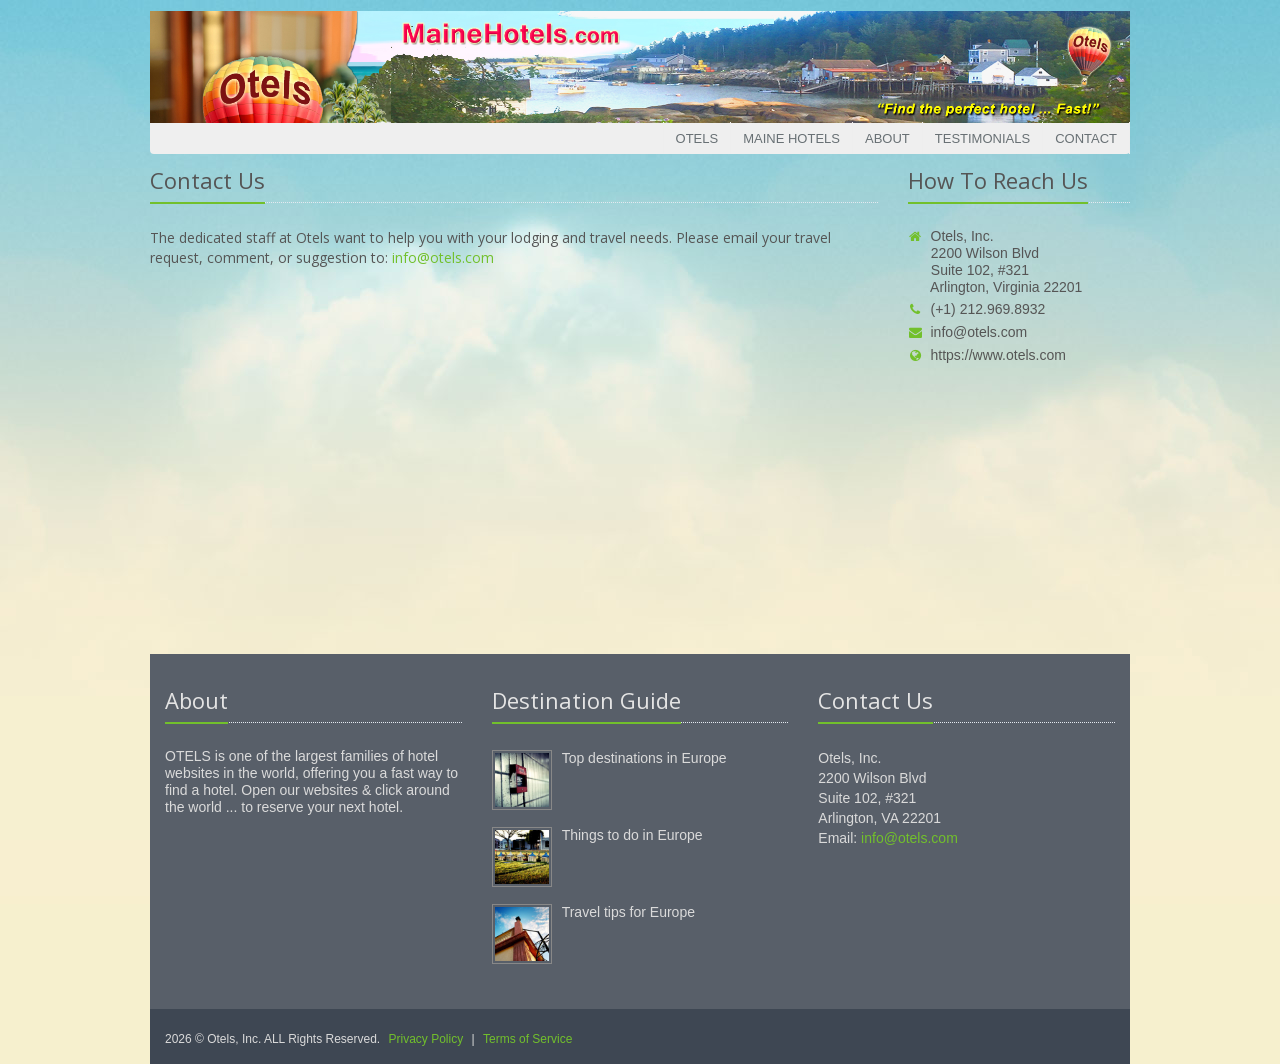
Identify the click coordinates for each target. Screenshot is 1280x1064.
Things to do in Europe (632, 835)
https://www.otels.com (987, 355)
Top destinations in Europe (644, 758)
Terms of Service (527, 1039)
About (887, 138)
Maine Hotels (791, 138)
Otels (697, 138)
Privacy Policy (426, 1039)
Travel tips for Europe (628, 912)
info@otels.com (443, 257)
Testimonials (982, 138)
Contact (1086, 138)
